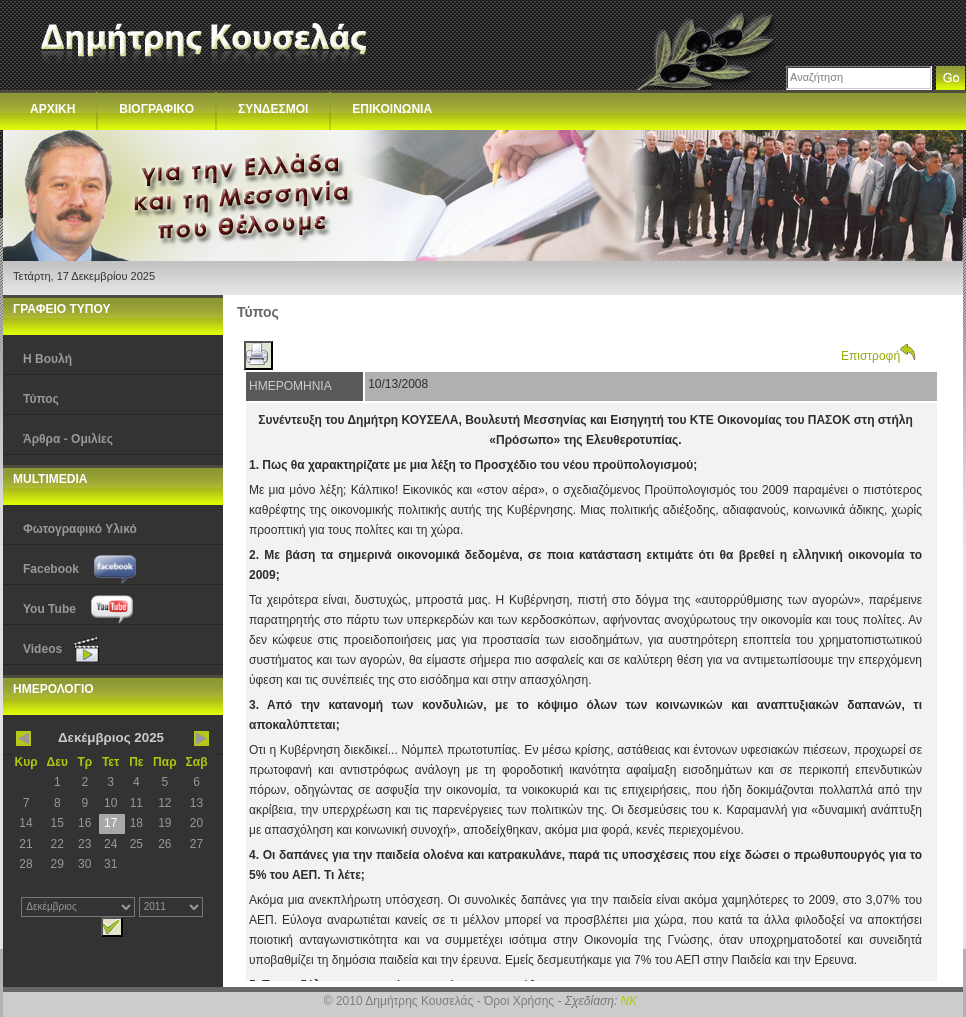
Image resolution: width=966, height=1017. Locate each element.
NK (629, 1001)
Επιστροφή (878, 356)
